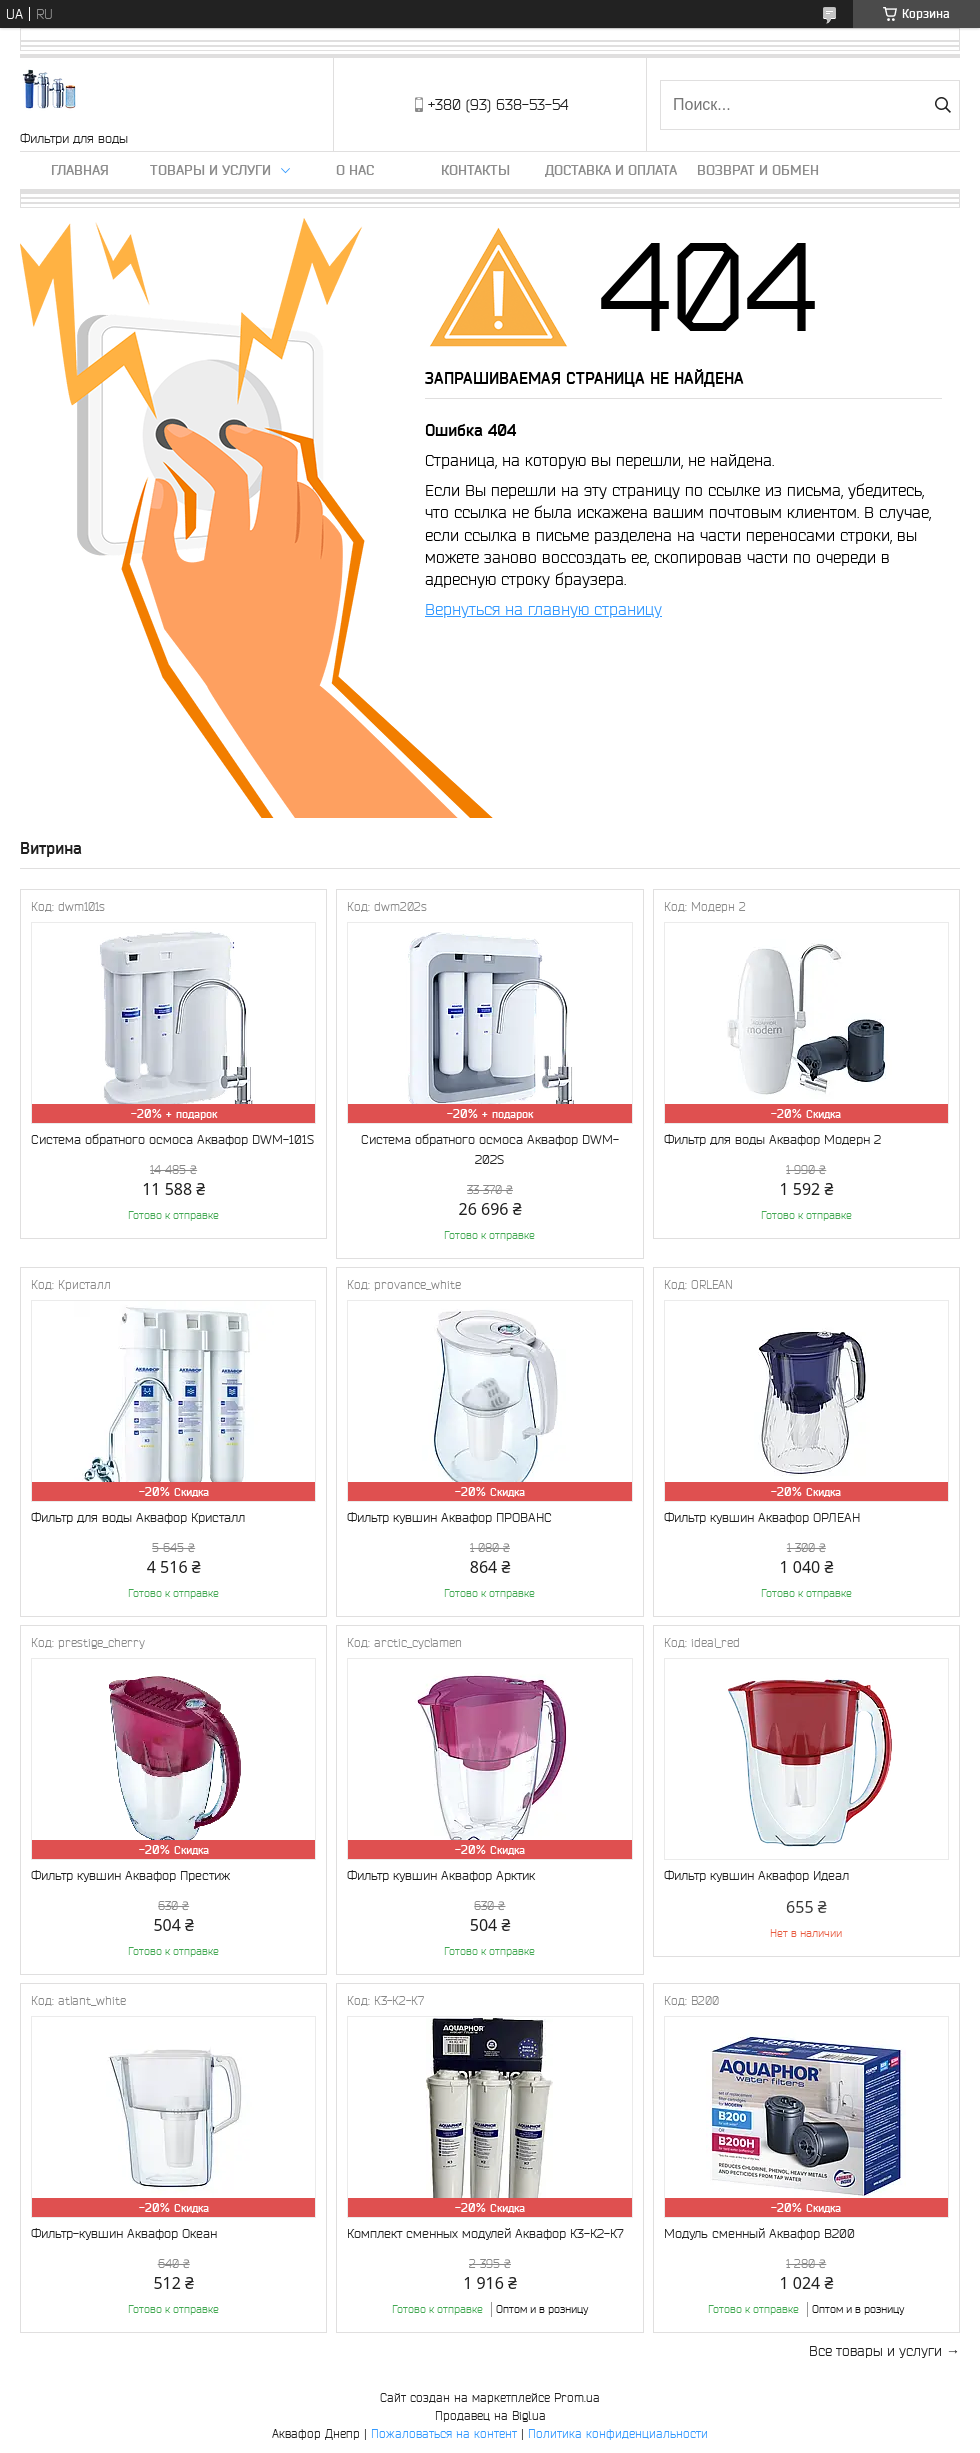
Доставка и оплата (611, 170)
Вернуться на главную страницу (543, 609)
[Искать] (942, 105)
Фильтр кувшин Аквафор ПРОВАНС (449, 1517)
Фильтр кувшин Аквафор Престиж (130, 1875)
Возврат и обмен (758, 170)
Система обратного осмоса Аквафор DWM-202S (490, 1149)
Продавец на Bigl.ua (490, 2415)
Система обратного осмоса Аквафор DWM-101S (172, 1139)
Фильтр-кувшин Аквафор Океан (124, 2233)
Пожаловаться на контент (444, 2433)
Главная (80, 170)
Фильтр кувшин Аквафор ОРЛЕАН (762, 1517)
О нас (355, 170)
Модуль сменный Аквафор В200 (759, 2233)
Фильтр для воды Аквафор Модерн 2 (772, 1139)
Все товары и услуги (875, 2351)
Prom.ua (577, 2397)
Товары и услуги (210, 170)
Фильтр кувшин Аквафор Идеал (756, 1875)
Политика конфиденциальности (618, 2433)
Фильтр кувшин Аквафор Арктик (441, 1875)
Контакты (475, 170)
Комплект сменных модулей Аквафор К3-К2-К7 (485, 2233)
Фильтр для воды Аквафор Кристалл (138, 1517)
